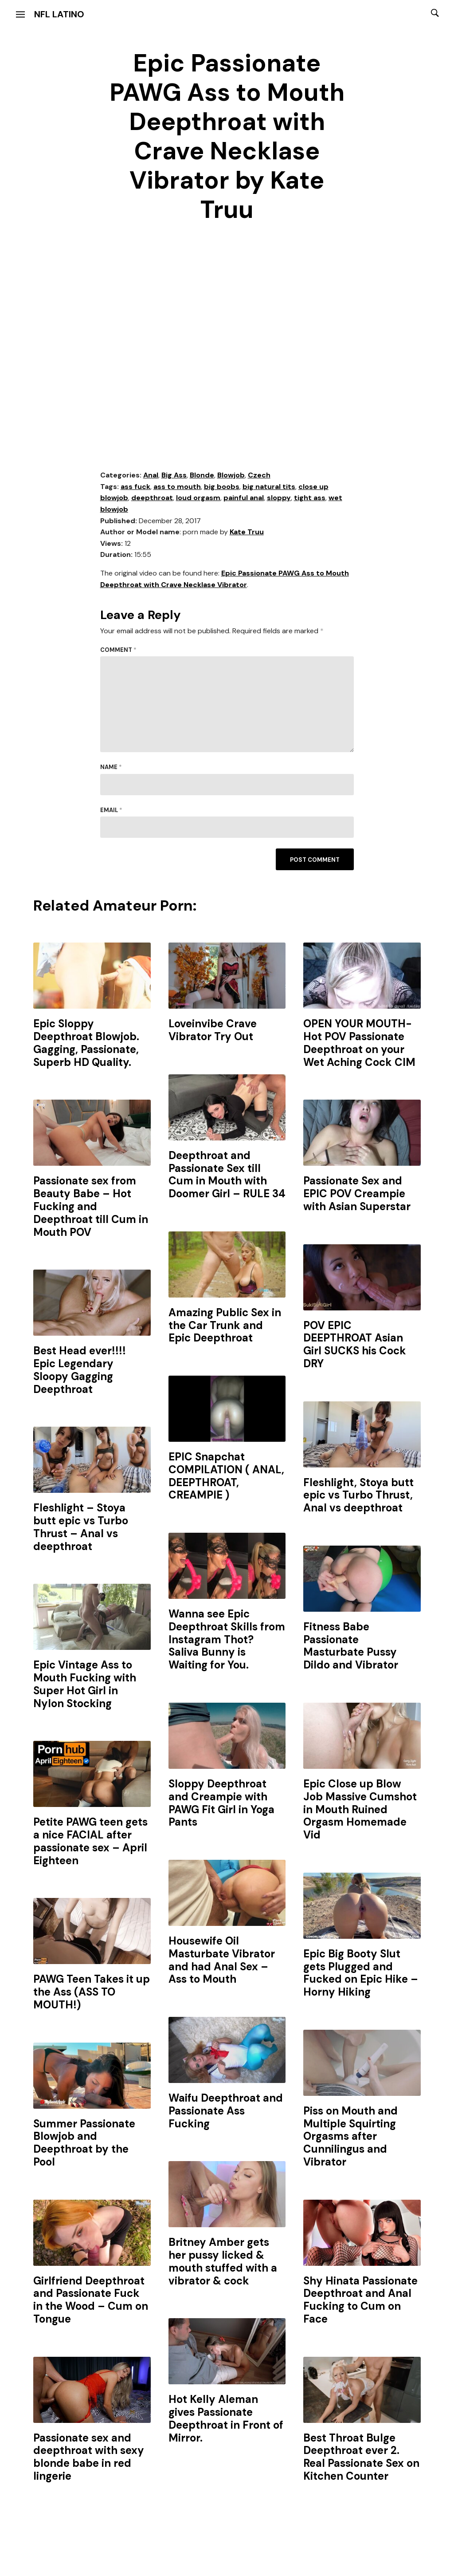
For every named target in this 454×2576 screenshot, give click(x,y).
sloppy (279, 497)
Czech (259, 475)
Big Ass (174, 475)
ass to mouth (177, 486)
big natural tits (269, 486)
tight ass (309, 497)
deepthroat (152, 497)
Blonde (202, 475)
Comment (118, 650)
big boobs (221, 486)
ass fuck (135, 486)
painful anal (243, 497)
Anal (150, 475)
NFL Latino (59, 14)
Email (111, 810)
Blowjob (231, 475)
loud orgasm (198, 497)
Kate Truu (247, 532)
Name (111, 767)
